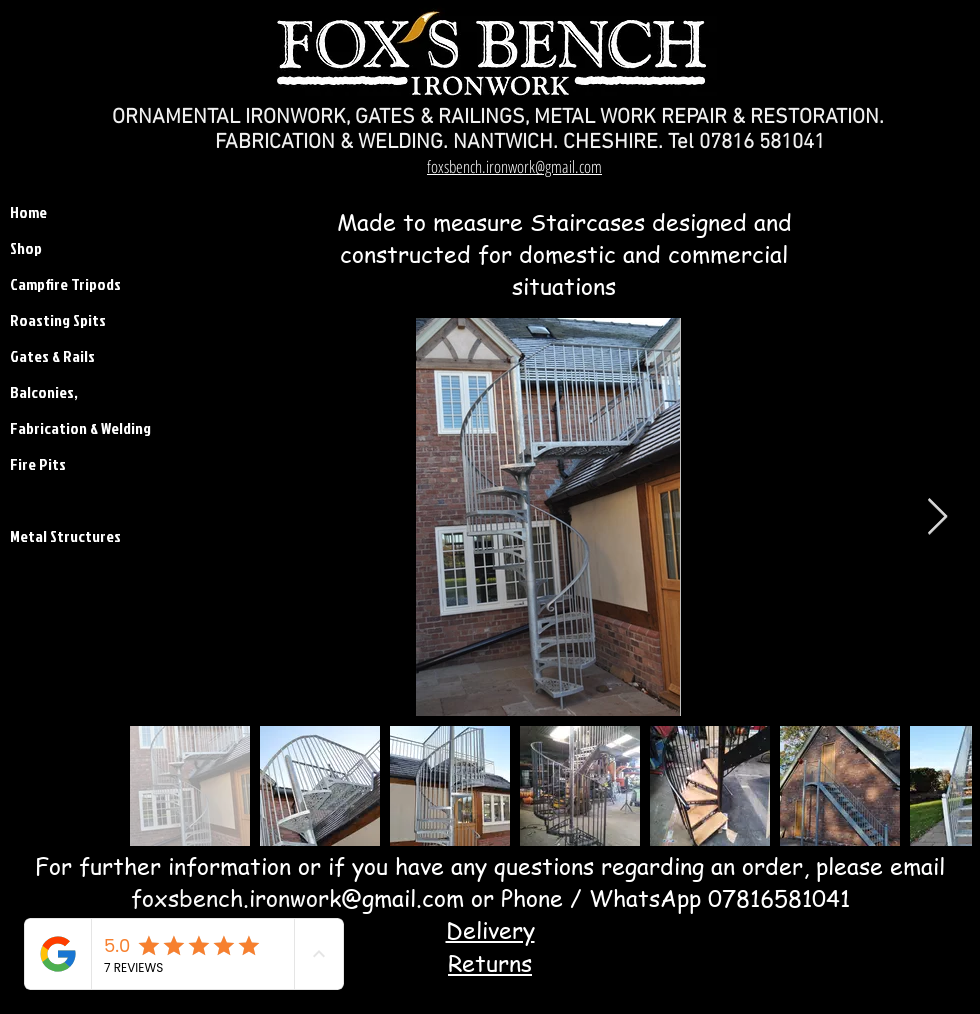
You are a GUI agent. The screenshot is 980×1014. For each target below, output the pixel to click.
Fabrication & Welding (60, 428)
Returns (490, 963)
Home (28, 212)
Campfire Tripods (60, 284)
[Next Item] (937, 517)
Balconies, (44, 392)
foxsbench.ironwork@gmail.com (297, 898)
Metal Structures (60, 536)
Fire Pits (38, 464)
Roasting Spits (58, 320)
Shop (26, 248)
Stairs (29, 500)
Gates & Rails (52, 356)
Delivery (490, 930)
